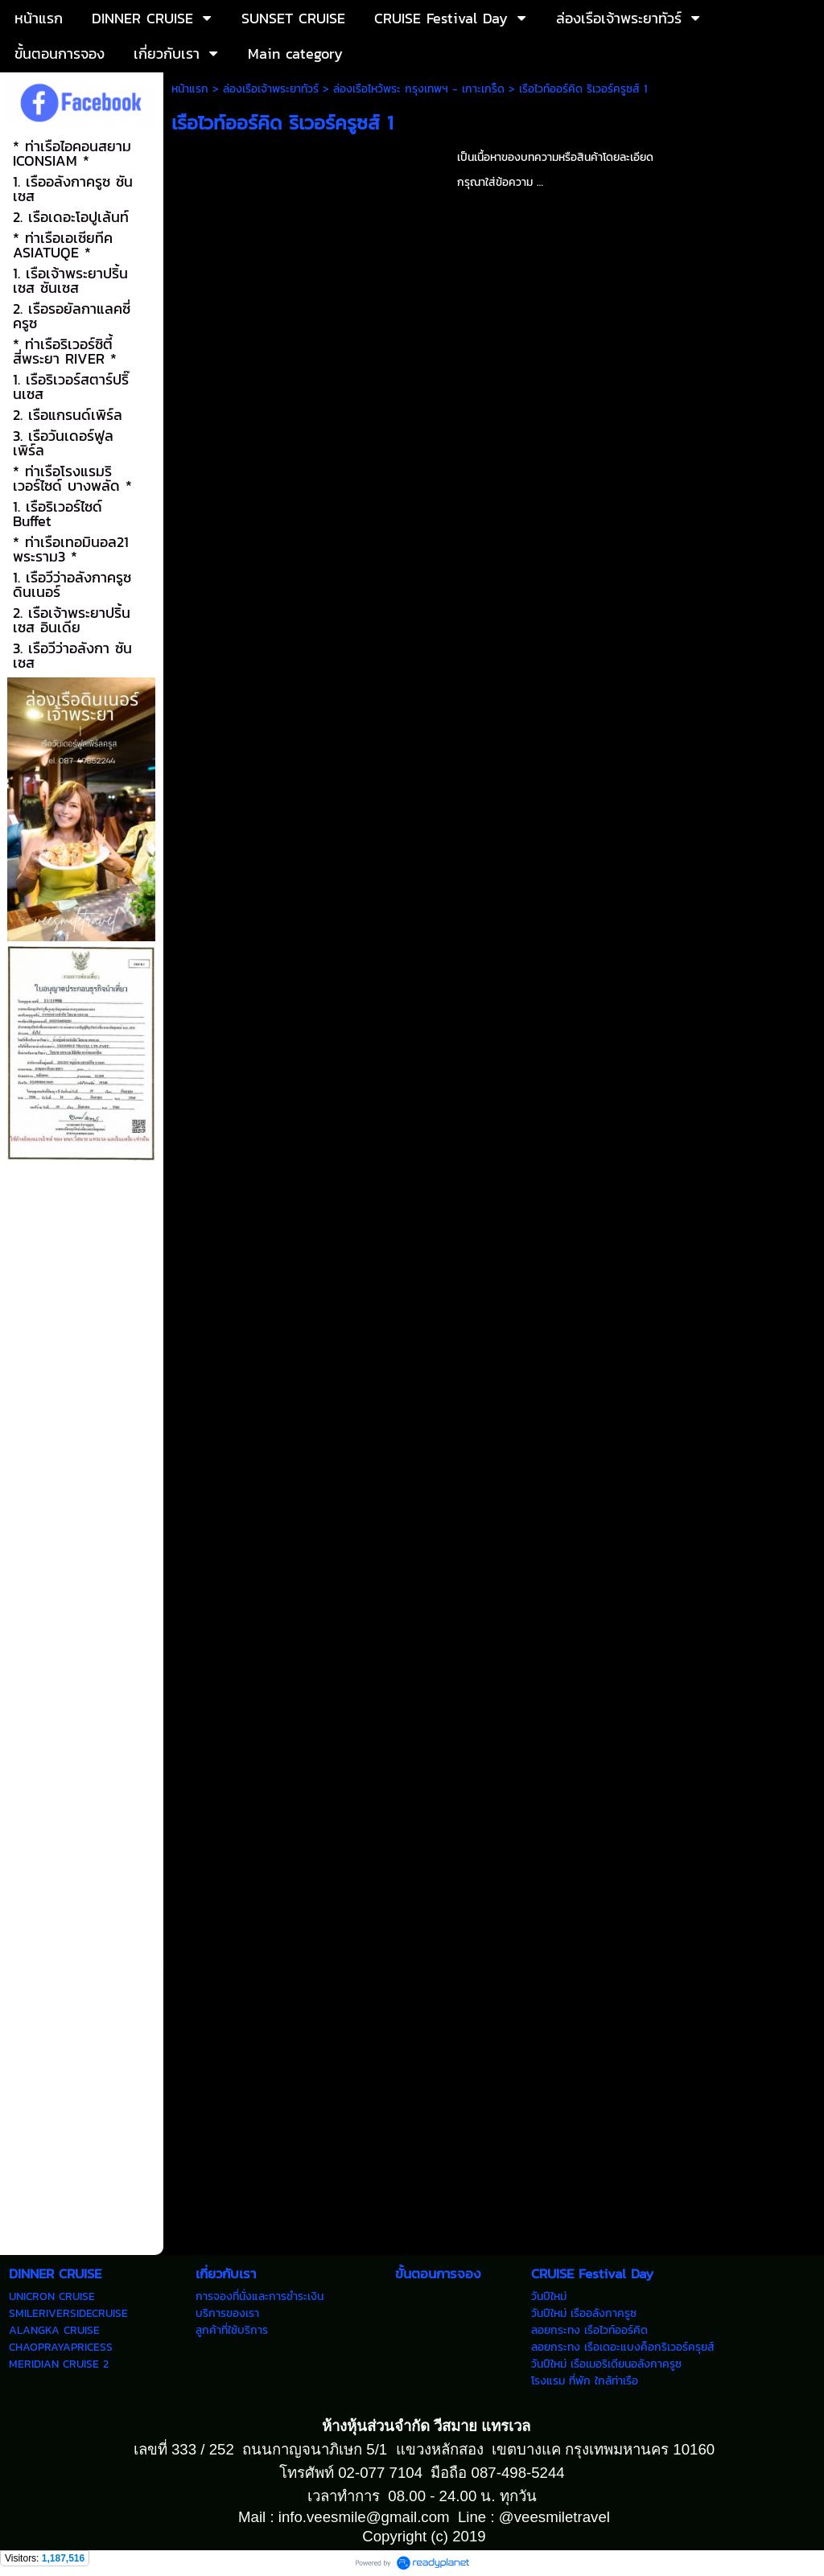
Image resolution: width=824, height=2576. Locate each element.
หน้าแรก (189, 88)
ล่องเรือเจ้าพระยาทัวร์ (271, 88)
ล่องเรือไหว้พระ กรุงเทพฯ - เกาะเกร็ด (419, 88)
